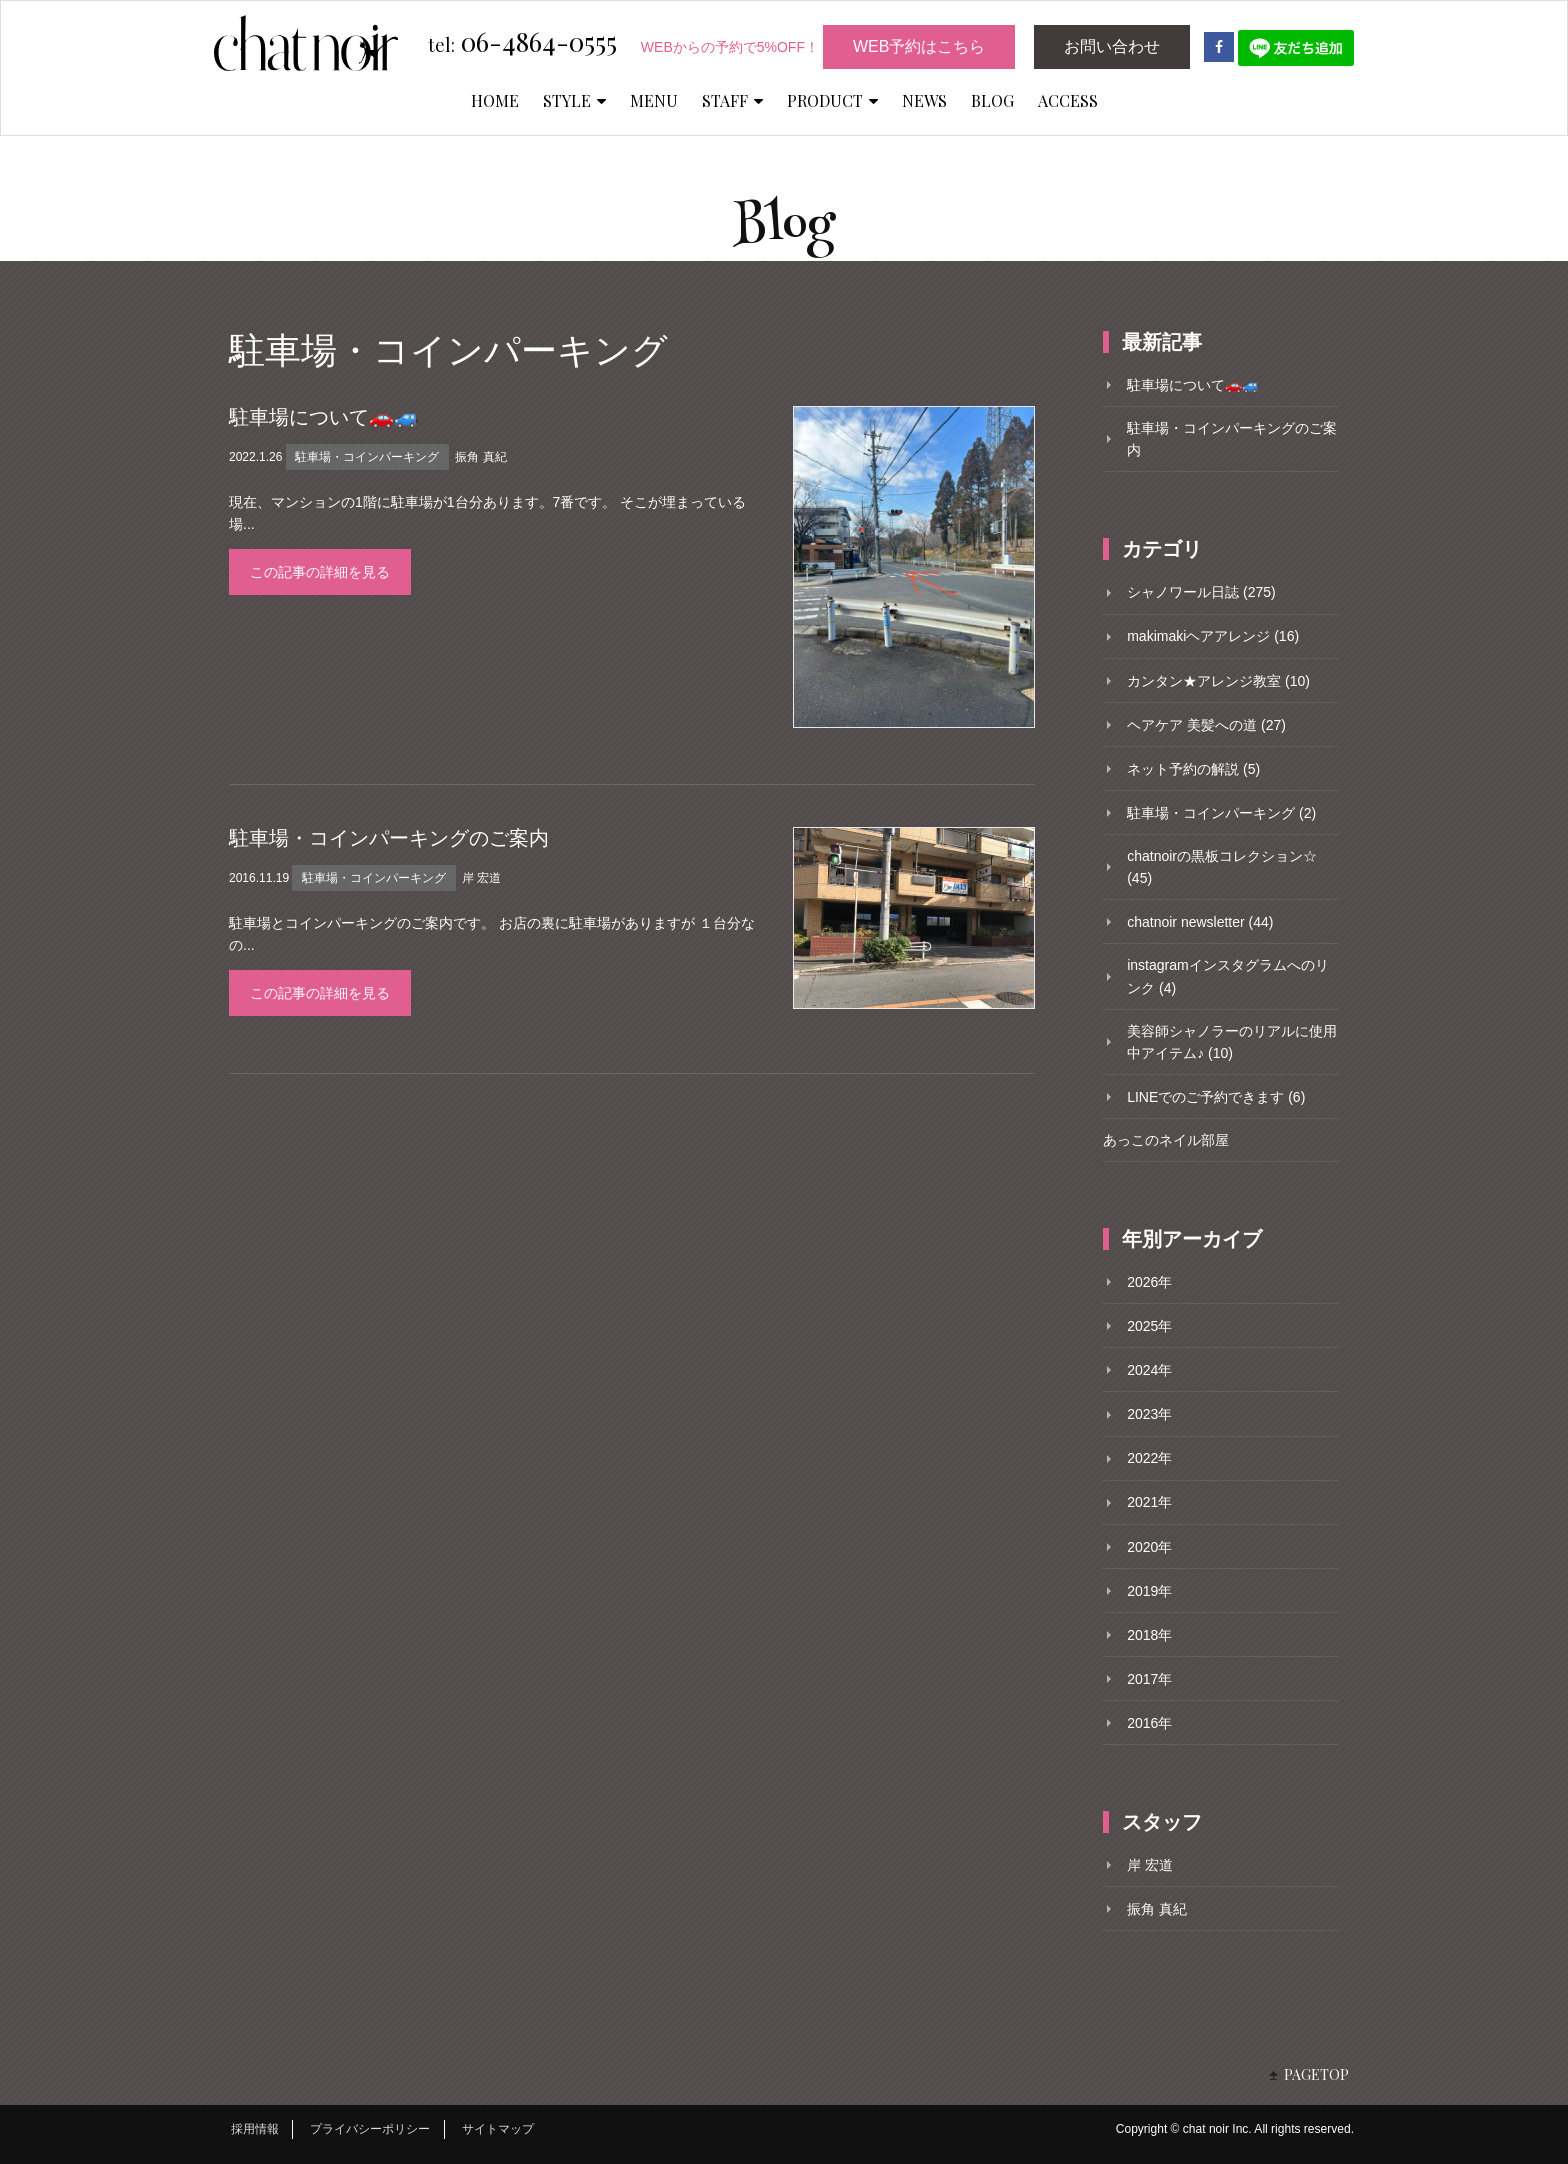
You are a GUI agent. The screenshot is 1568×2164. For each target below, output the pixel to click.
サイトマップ (498, 2129)
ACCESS (1068, 100)
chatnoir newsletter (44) (1200, 922)
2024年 (1149, 1370)
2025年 (1149, 1326)
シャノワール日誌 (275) (1201, 592)
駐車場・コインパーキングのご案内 (389, 838)
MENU (654, 100)
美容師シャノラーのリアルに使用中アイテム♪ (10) (1232, 1042)
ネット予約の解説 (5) (1193, 769)
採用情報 (255, 2129)
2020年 (1149, 1547)
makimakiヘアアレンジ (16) (1213, 636)
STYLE (574, 100)
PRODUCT (832, 100)
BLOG (992, 100)
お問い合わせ (1112, 46)
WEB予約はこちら (919, 46)
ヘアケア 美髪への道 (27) (1206, 725)
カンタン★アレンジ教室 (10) (1218, 681)
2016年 (1149, 1723)
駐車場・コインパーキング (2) (1221, 813)
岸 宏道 (481, 878)
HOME (495, 100)
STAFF (732, 100)
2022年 (1149, 1458)
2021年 (1149, 1502)
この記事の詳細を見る (320, 572)
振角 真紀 (480, 457)
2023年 (1149, 1414)
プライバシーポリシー (370, 2129)
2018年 (1149, 1635)
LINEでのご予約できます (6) (1216, 1097)
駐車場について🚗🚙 (324, 417)
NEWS (924, 100)
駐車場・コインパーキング (367, 457)
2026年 (1149, 1282)
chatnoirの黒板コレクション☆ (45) (1222, 867)
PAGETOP (1316, 2074)
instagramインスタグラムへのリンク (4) (1227, 976)
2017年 (1149, 1679)
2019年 (1149, 1591)
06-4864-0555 (522, 43)
